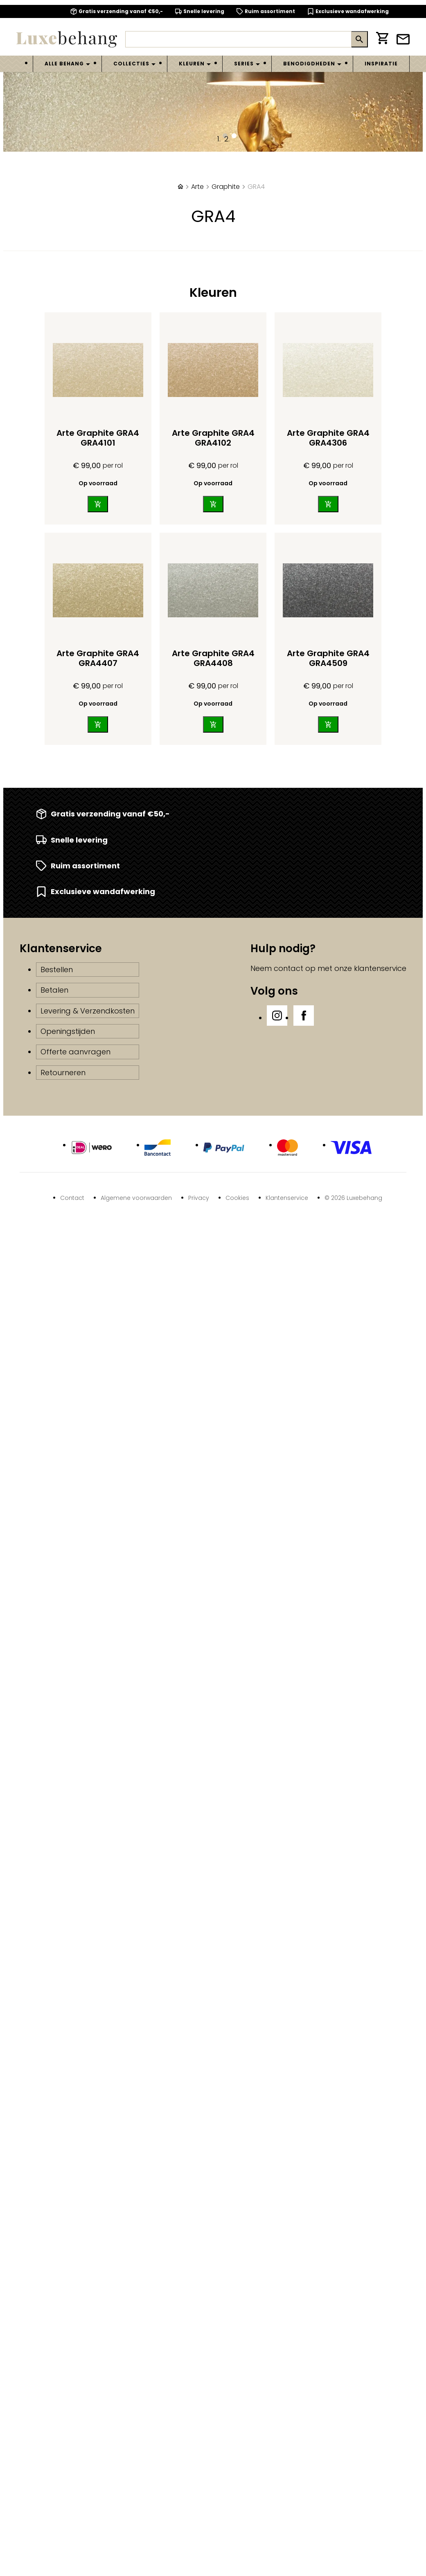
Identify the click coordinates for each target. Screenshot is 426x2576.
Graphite (226, 187)
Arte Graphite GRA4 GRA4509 (328, 658)
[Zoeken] (238, 39)
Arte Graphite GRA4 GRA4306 (328, 437)
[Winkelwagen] (382, 39)
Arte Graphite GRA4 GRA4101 (97, 437)
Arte (197, 187)
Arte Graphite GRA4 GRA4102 (213, 437)
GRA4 (256, 187)
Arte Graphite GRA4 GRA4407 (97, 658)
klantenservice (380, 968)
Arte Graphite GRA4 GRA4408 (213, 658)
